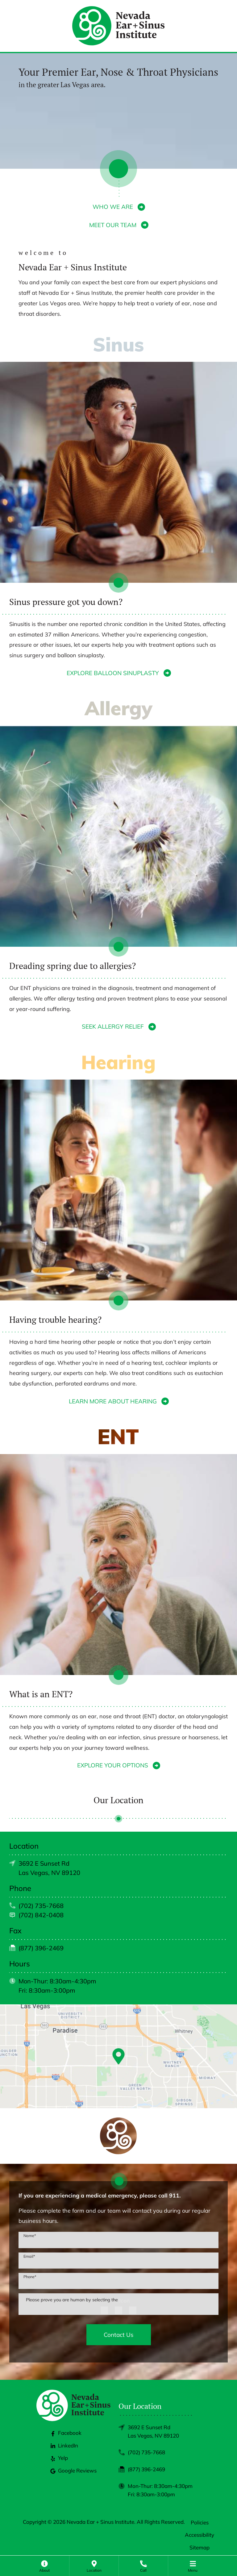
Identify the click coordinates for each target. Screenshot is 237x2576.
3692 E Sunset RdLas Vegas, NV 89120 (153, 2431)
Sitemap (199, 2547)
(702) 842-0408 (41, 1915)
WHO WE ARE (113, 206)
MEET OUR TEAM (112, 225)
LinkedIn (64, 2445)
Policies (200, 2522)
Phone (29, 2277)
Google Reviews (73, 2470)
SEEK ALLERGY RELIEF (113, 1026)
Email (29, 2256)
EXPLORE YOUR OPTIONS (112, 1765)
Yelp (59, 2458)
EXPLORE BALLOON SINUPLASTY (113, 673)
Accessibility (199, 2535)
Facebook (66, 2433)
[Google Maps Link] (118, 2056)
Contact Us (118, 2334)
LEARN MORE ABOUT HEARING (113, 1401)
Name (29, 2236)
